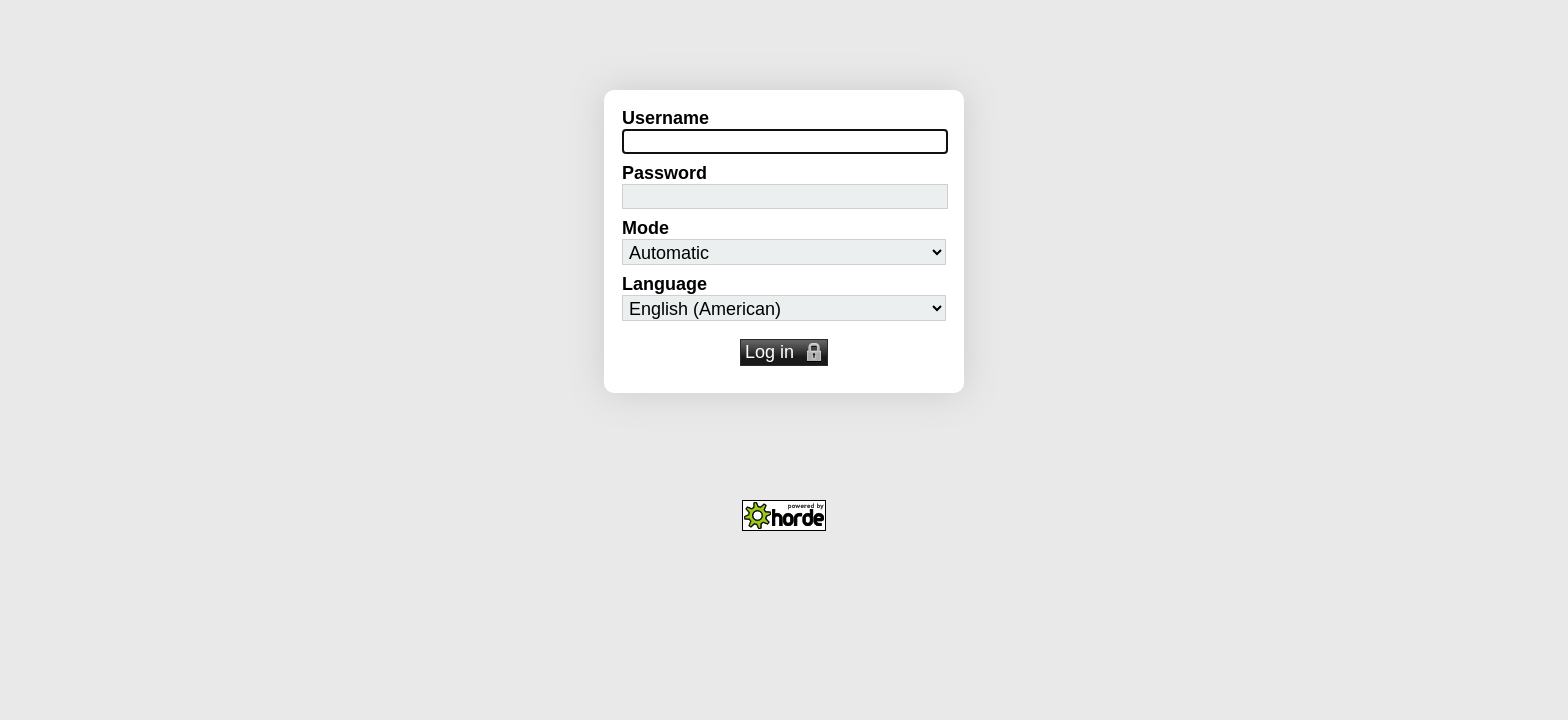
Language (664, 284)
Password (664, 173)
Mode (645, 228)
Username (665, 118)
